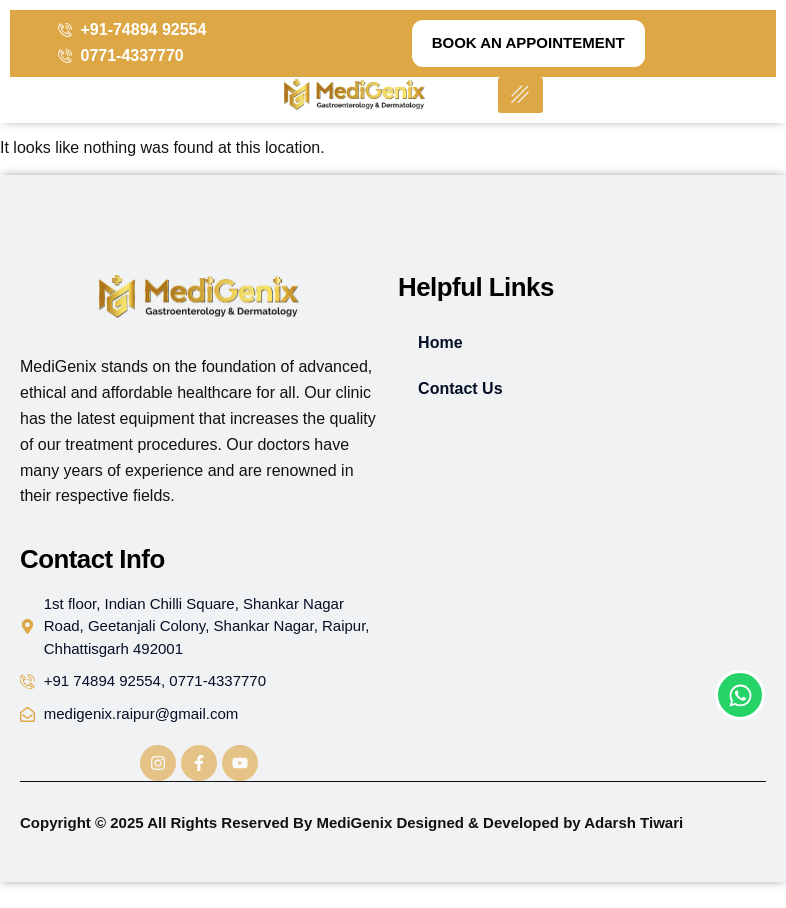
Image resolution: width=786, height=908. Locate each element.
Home (440, 342)
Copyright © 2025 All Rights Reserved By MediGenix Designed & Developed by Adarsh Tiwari (351, 822)
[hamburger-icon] (520, 95)
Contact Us (460, 388)
